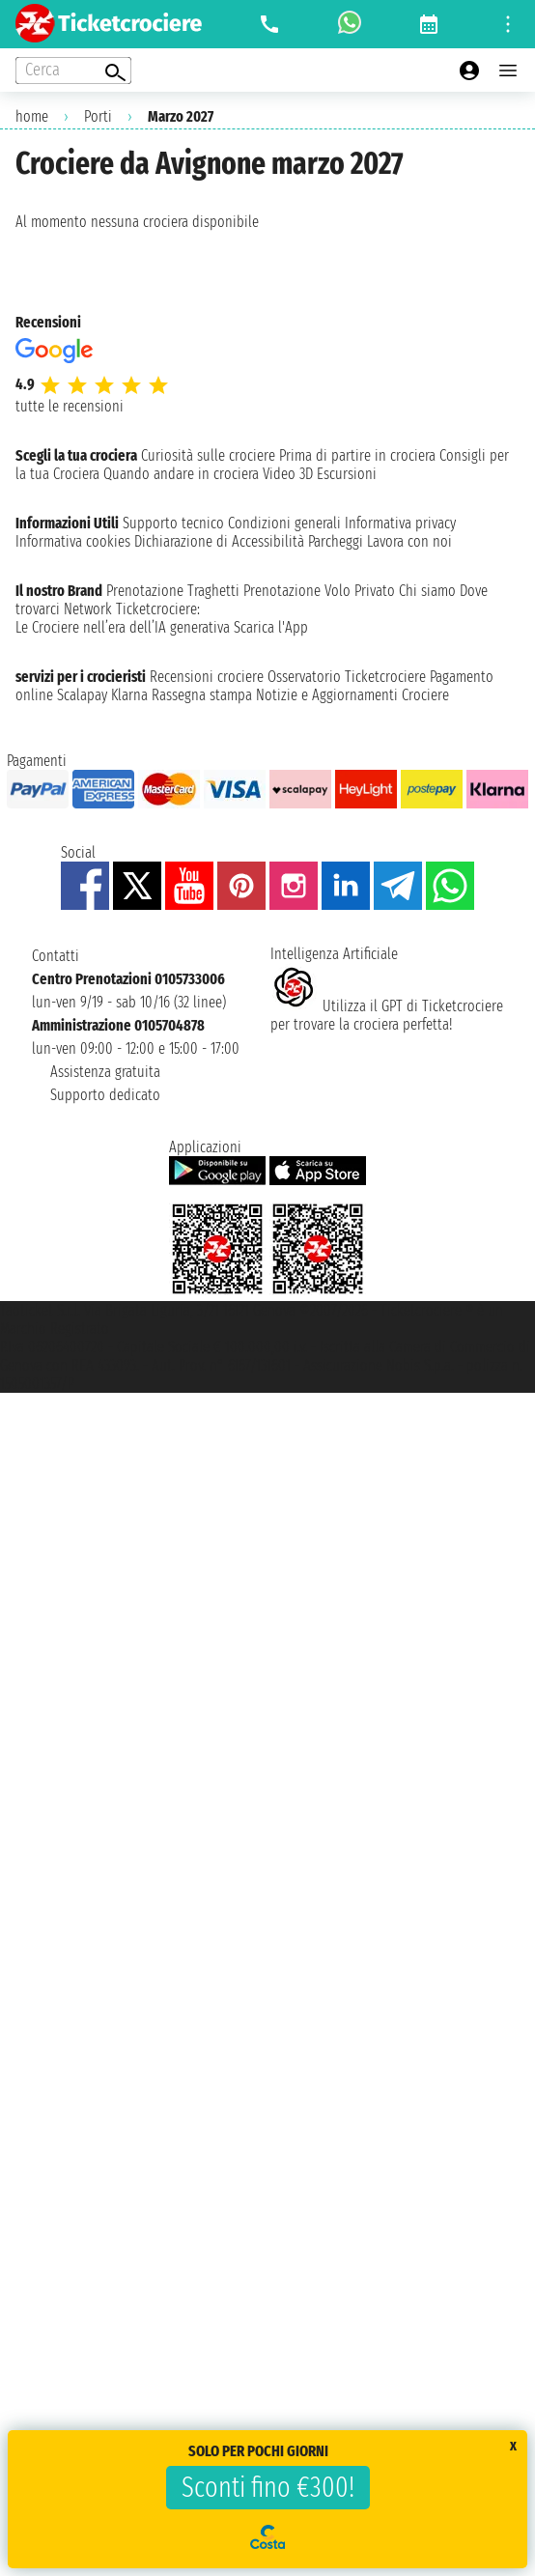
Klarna (129, 695)
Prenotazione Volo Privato (319, 590)
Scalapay (82, 695)
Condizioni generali (284, 523)
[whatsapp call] (349, 24)
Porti (98, 116)
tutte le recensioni (69, 406)
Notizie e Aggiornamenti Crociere (352, 695)
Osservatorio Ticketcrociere (347, 676)
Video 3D (288, 474)
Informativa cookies (72, 541)
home (31, 116)
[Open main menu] (508, 70)
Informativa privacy (400, 523)
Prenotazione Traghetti (172, 590)
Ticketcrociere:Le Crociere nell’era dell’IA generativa (122, 618)
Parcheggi (335, 541)
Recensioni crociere (207, 676)
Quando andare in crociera (181, 474)
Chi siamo (427, 590)
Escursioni (347, 474)
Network (88, 609)
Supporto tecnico (173, 523)
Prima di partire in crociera (357, 455)
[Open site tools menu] (508, 24)
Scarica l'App (271, 627)
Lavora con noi (409, 541)
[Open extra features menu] (73, 70)
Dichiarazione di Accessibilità (219, 541)
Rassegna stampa (202, 695)
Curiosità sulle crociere (208, 455)
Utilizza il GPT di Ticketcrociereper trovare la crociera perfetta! (386, 1015)
